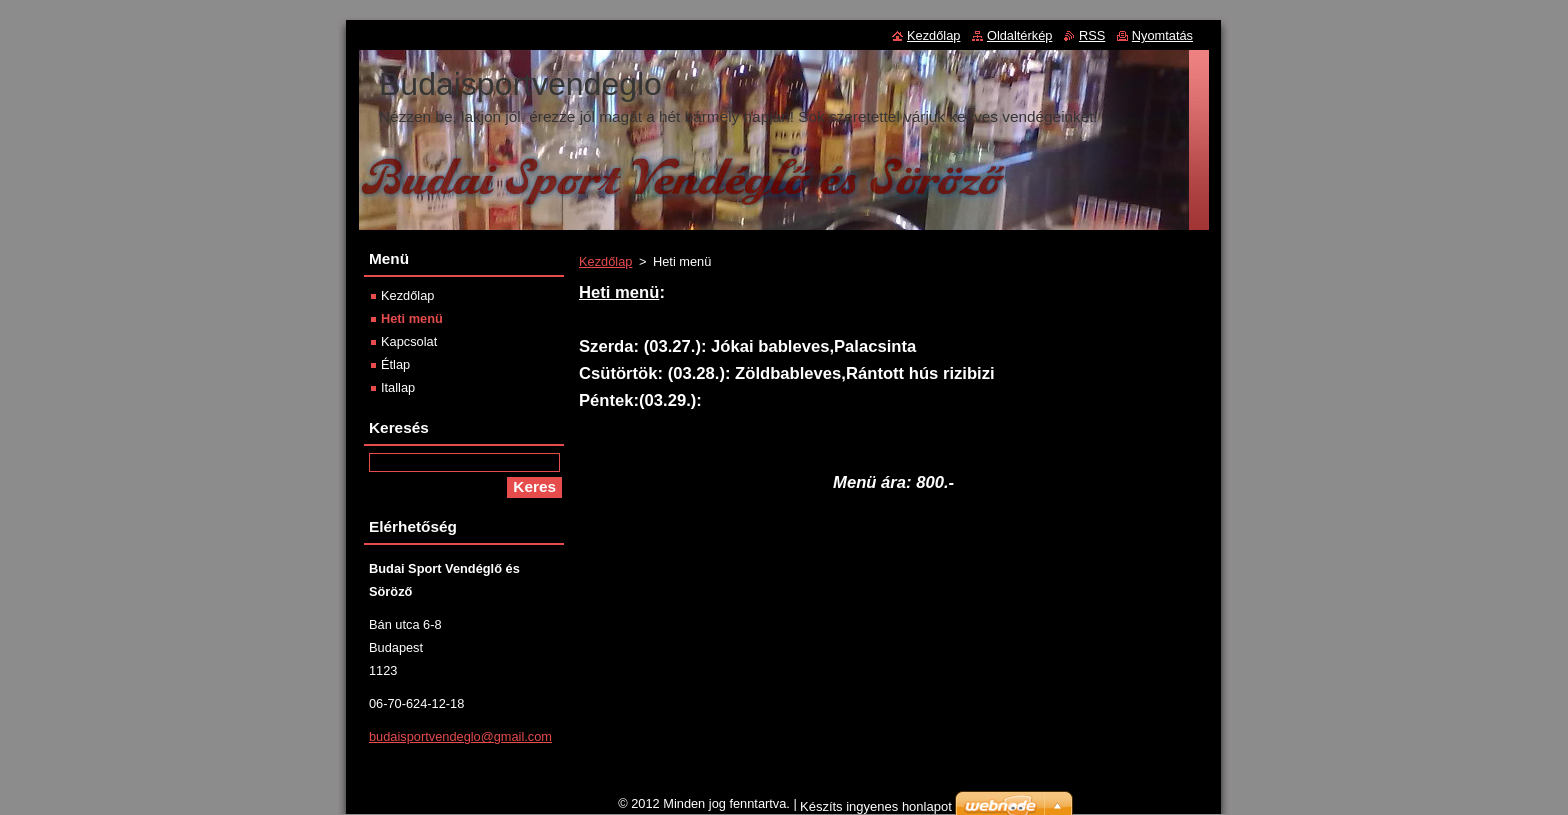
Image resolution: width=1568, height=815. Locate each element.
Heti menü (412, 318)
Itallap (398, 387)
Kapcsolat (409, 341)
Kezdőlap (605, 261)
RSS (1092, 35)
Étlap (395, 364)
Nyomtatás (1162, 35)
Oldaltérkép (1019, 35)
